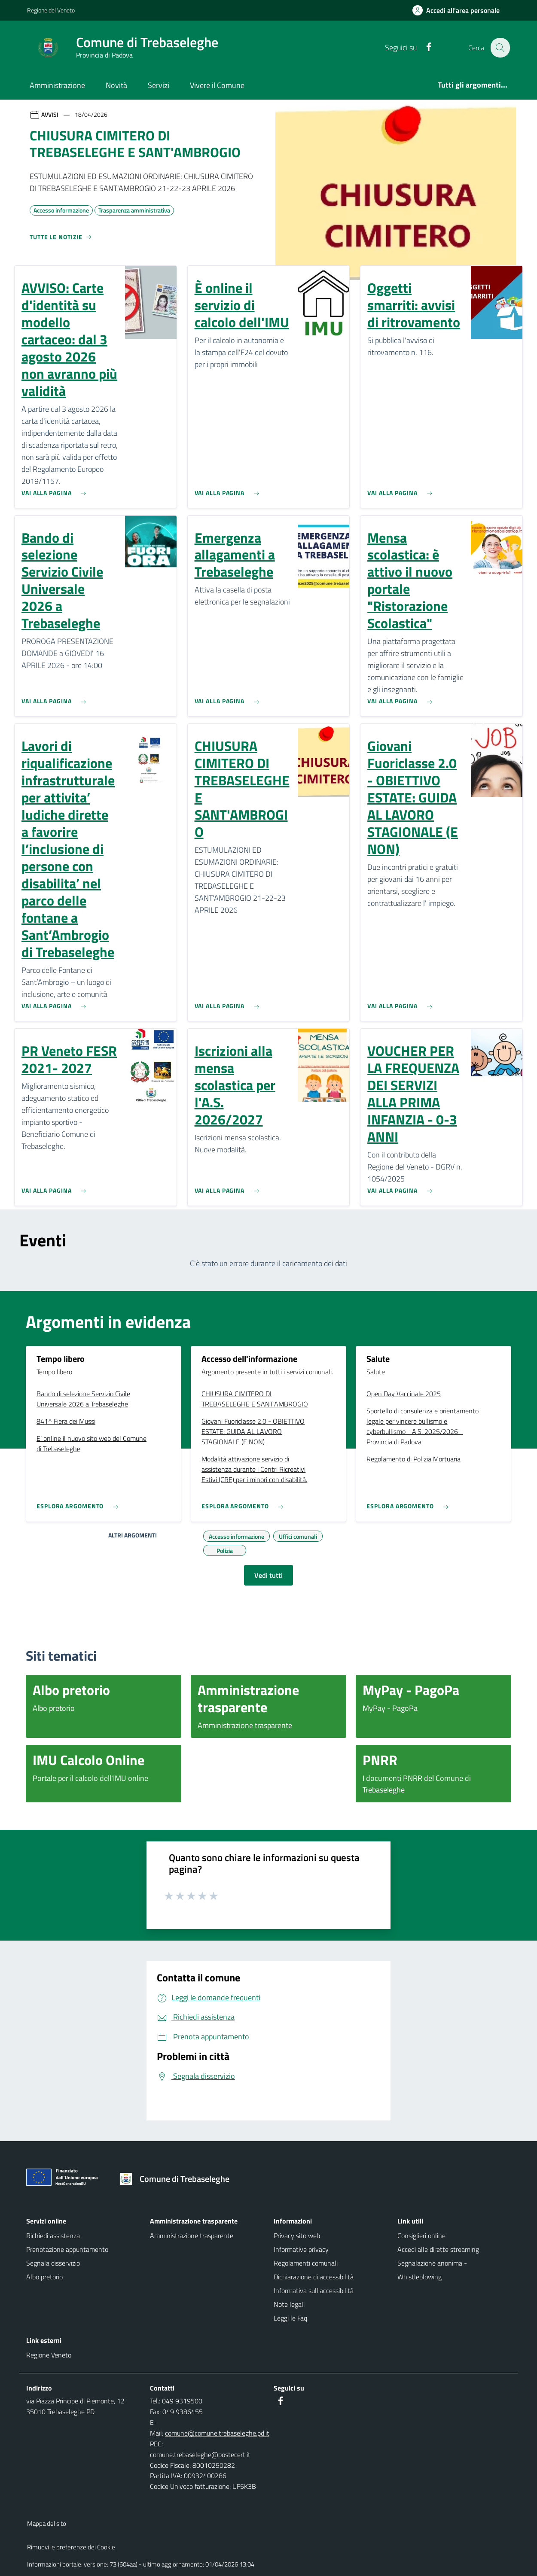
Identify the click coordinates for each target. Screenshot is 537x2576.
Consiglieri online (421, 2235)
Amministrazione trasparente (191, 2235)
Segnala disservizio (53, 2263)
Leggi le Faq (290, 2318)
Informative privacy (301, 2249)
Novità (116, 85)
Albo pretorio (44, 2277)
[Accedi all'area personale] (459, 10)
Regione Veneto (48, 2355)
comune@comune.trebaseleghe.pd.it (217, 2433)
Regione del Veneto (51, 10)
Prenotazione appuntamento (67, 2249)
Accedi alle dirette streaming (438, 2249)
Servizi (158, 85)
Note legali (289, 2304)
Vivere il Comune (217, 85)
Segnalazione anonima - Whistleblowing (432, 2270)
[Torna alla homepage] (178, 2179)
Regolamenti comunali (306, 2263)
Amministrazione (57, 85)
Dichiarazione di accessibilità (314, 2277)
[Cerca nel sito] (499, 47)
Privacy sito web (297, 2235)
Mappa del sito (46, 2523)
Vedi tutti (268, 1575)
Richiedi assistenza (53, 2235)
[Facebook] (423, 47)
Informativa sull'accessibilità (314, 2290)
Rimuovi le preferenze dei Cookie (71, 2547)
